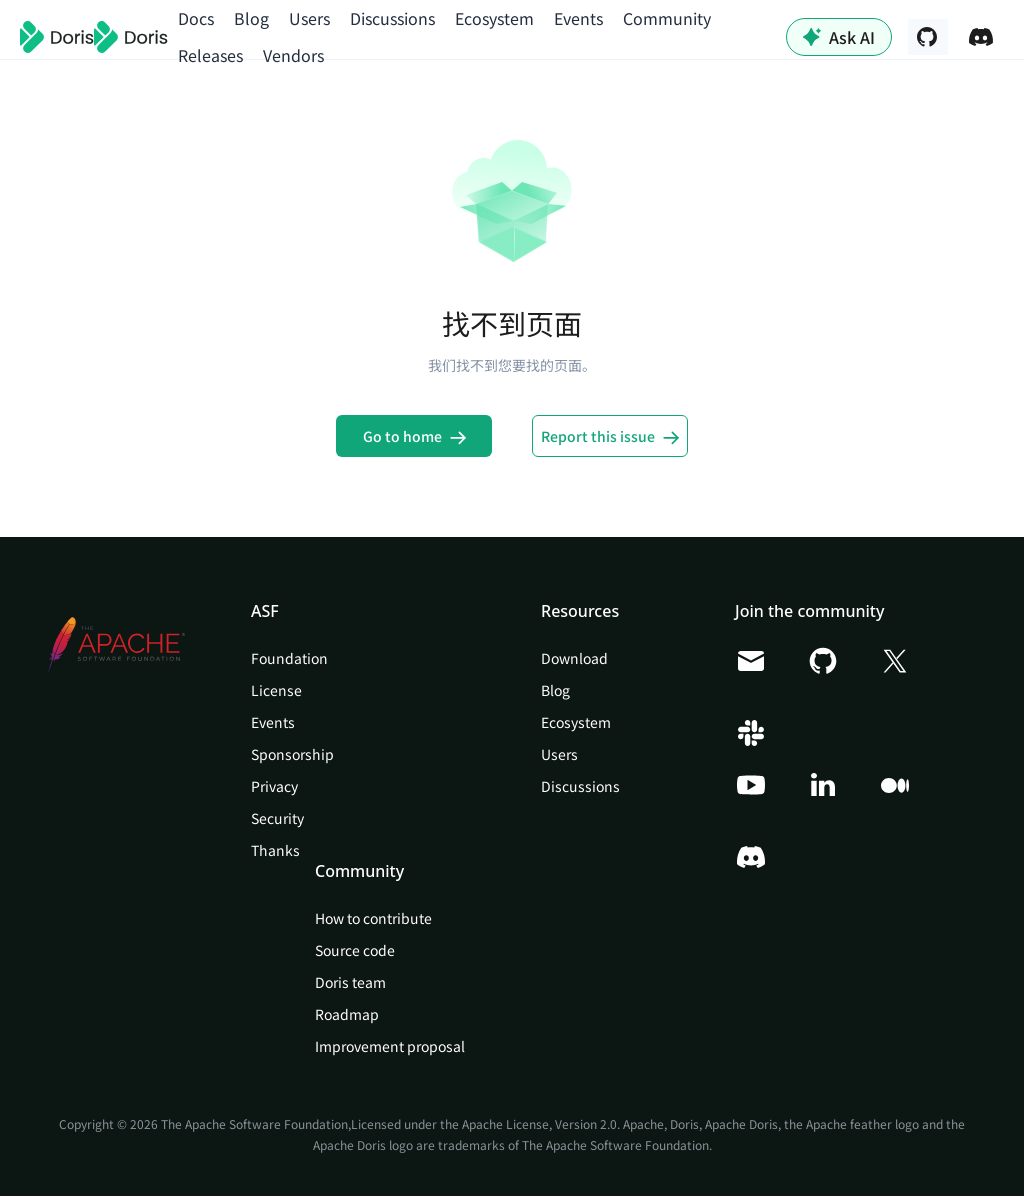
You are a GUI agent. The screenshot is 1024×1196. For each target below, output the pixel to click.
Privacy (274, 786)
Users (309, 18)
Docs (196, 18)
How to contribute (373, 918)
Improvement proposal (390, 1046)
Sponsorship (292, 754)
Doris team (350, 982)
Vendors (293, 55)
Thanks (275, 850)
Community (667, 18)
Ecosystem (494, 18)
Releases (210, 55)
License (276, 690)
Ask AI (839, 37)
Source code (355, 950)
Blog (251, 18)
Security (277, 818)
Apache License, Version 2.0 (539, 1123)
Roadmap (347, 1014)
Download (574, 658)
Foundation (289, 658)
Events (578, 18)
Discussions (392, 18)
